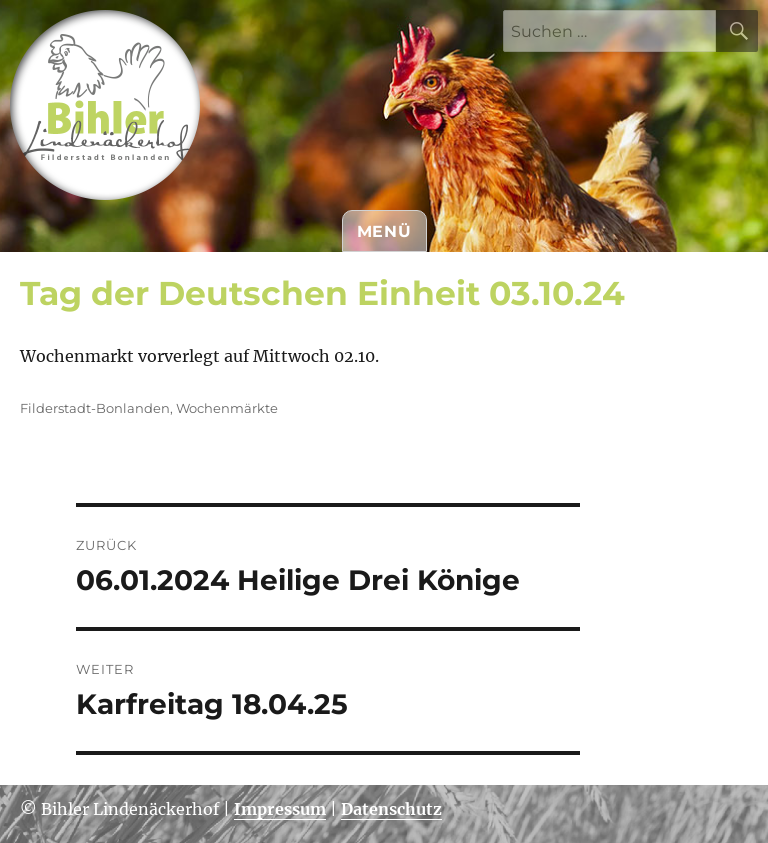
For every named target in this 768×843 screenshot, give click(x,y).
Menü (384, 231)
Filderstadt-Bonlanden (95, 408)
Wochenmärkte (227, 408)
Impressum (280, 809)
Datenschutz (391, 809)
